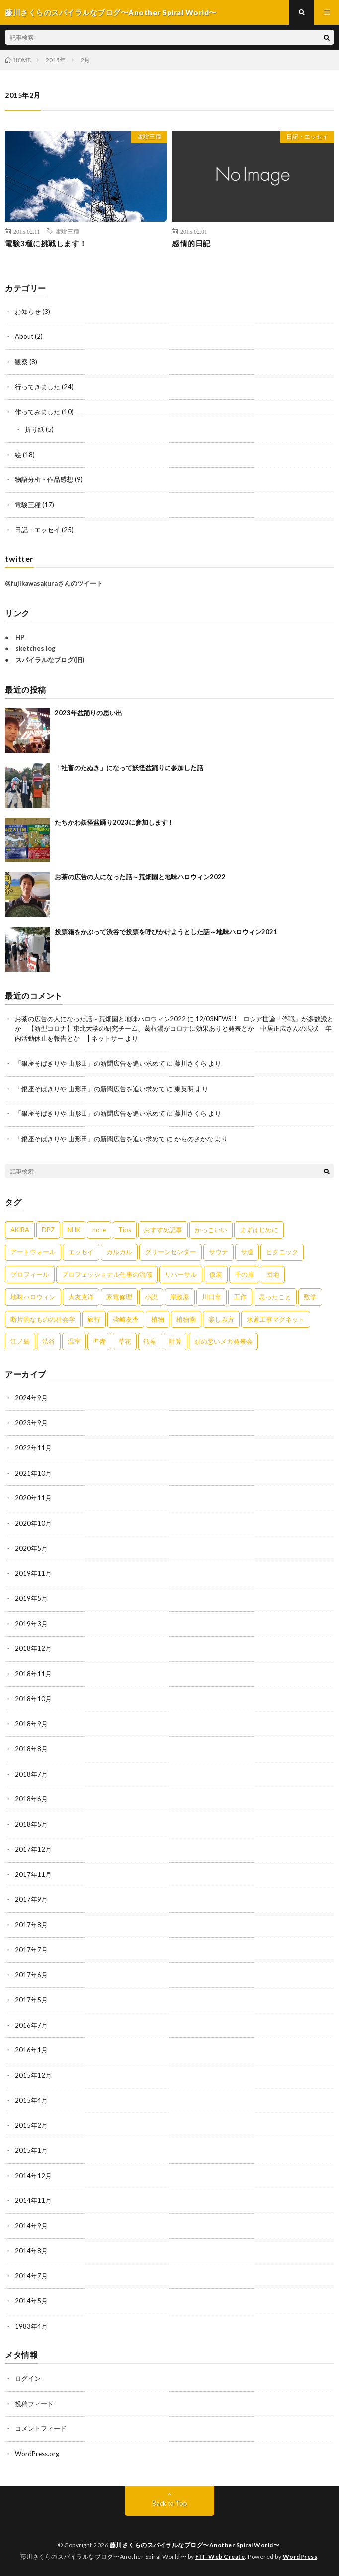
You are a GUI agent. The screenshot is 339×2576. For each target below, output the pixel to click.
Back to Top (169, 2503)
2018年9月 (31, 1724)
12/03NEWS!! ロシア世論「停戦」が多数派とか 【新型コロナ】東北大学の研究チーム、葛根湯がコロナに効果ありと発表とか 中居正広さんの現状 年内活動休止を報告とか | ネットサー (174, 1028)
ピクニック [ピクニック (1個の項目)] (282, 1252)
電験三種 (149, 136)
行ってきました (37, 386)
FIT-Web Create (220, 2556)
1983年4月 (31, 2326)
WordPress (300, 2556)
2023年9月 (31, 1423)
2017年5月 (31, 2000)
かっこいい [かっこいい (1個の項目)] (211, 1230)
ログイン (28, 2378)
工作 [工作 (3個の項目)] (240, 1297)
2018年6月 (31, 1799)
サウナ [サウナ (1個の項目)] (218, 1252)
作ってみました (37, 412)
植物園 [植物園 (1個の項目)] (186, 1319)
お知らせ (28, 311)
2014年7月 (31, 2276)
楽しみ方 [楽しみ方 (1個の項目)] (221, 1319)
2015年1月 (31, 2150)
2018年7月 (31, 1774)
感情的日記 (191, 243)
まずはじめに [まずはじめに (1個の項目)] (259, 1230)
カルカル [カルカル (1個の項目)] (119, 1252)
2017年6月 (31, 1975)
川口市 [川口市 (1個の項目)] (211, 1297)
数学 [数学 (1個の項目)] (310, 1297)
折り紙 (34, 429)
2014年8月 (31, 2251)
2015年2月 (31, 2125)
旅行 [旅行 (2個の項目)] (93, 1319)
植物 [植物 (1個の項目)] (157, 1319)
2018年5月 (31, 1824)
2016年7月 (31, 2025)
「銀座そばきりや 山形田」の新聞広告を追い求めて (90, 1063)
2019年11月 (33, 1573)
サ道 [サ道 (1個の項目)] (247, 1252)
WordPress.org (37, 2454)
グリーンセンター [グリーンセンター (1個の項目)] (170, 1252)
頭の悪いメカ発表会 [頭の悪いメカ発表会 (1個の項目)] (223, 1341)
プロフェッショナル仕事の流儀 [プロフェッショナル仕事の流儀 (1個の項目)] (107, 1274)
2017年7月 (31, 1949)
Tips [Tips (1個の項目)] (124, 1230)
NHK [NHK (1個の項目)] (73, 1230)
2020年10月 (33, 1523)
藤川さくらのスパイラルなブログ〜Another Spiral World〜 (195, 2545)
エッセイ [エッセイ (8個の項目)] (81, 1252)
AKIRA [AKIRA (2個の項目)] (19, 1230)
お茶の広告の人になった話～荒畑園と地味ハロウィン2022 (140, 877)
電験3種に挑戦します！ (46, 243)
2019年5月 (31, 1598)
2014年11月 (33, 2200)
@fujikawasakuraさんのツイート (54, 583)
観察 (21, 362)
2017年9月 (31, 1899)
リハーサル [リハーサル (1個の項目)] (181, 1274)
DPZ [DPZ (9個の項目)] (48, 1230)
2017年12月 (33, 1849)
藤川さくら (190, 1063)
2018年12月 (33, 1648)
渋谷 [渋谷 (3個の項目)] (48, 1341)
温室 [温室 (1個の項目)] (74, 1341)
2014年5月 (31, 2301)
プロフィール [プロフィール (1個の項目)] (29, 1274)
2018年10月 (33, 1699)
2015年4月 (31, 2100)
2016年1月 (31, 2050)
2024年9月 (31, 1398)
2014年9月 (31, 2226)
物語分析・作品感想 (44, 479)
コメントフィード (41, 2428)
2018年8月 (31, 1749)
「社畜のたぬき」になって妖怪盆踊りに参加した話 (129, 768)
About (24, 336)
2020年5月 (31, 1548)
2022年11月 (33, 1448)
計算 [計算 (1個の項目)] (175, 1341)
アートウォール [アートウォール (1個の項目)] (33, 1252)
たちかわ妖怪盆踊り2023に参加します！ (114, 822)
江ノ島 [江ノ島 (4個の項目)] (20, 1341)
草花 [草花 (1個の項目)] (124, 1341)
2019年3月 (31, 1624)
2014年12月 (33, 2176)
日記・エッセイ (307, 136)
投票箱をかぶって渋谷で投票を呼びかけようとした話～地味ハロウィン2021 (166, 932)
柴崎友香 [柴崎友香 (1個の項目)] (126, 1319)
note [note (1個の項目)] (99, 1230)
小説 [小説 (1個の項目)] (151, 1297)
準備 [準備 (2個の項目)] (99, 1341)
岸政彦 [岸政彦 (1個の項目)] (179, 1297)
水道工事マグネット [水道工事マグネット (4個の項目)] (276, 1319)
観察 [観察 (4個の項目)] (150, 1341)
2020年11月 (33, 1498)
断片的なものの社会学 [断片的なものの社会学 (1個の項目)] (42, 1319)
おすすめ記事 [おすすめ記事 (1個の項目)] (163, 1230)
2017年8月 (31, 1925)
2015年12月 (33, 2075)
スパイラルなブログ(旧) (49, 660)
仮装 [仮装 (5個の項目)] (215, 1274)
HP (19, 637)
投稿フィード (34, 2404)
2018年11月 (33, 1674)
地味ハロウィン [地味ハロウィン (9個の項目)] (33, 1297)
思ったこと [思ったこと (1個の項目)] (275, 1297)
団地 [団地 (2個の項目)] (272, 1274)
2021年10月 (33, 1473)
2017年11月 (33, 1874)
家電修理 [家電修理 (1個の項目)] (119, 1297)
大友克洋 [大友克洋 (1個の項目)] (81, 1297)
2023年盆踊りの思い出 (88, 713)
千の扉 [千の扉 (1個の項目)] (244, 1274)
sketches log (35, 648)
